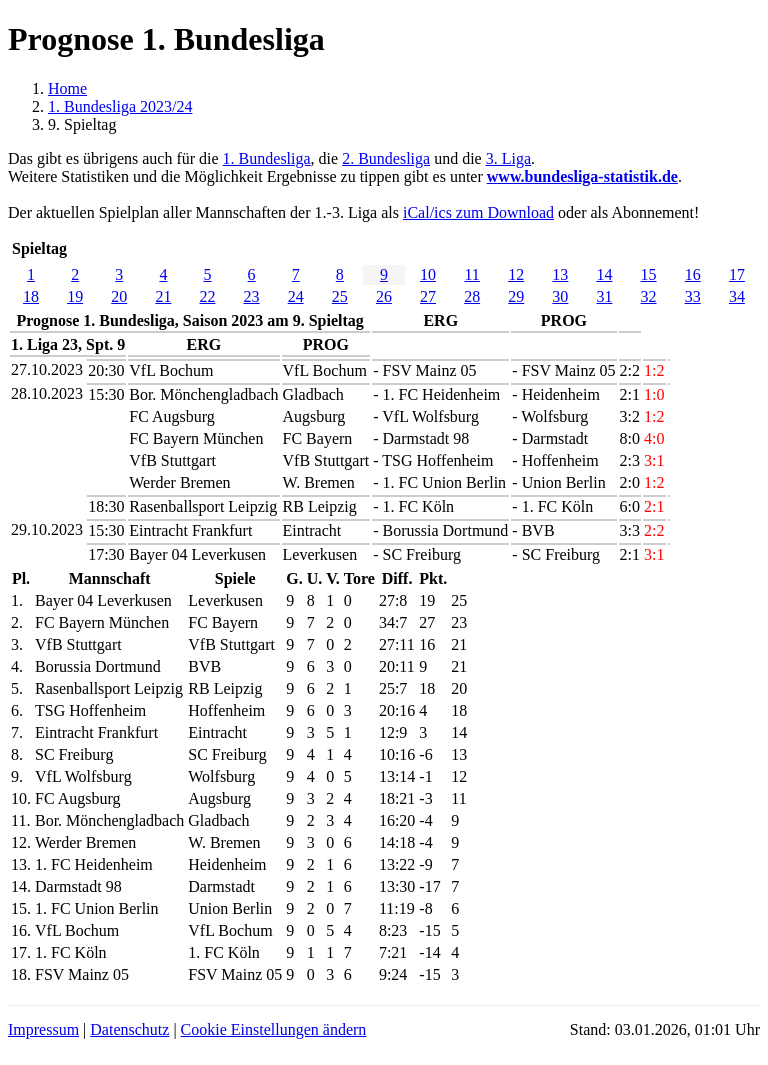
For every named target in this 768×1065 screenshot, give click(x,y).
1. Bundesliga (267, 158)
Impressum (43, 1029)
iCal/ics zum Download (478, 212)
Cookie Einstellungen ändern (274, 1029)
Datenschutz (129, 1029)
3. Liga (508, 158)
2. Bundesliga (386, 158)
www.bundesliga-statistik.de (582, 176)
